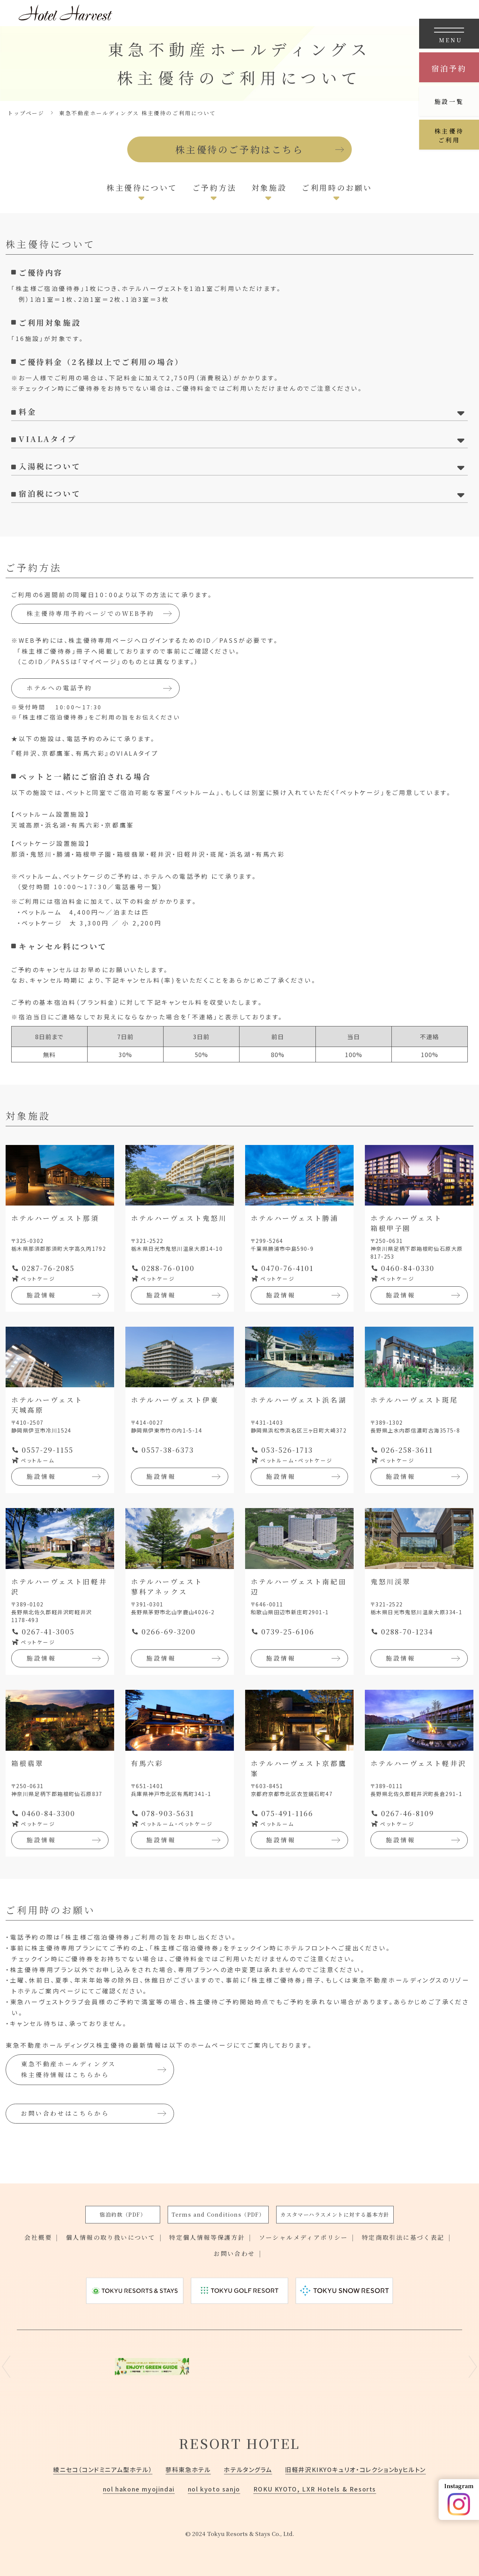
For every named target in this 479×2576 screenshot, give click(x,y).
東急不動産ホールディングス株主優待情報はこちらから (68, 2069)
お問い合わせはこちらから (65, 2113)
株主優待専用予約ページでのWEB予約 (91, 613)
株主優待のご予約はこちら (239, 149)
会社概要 (38, 2237)
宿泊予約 (449, 68)
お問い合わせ (234, 2253)
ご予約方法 (214, 187)
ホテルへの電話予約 (59, 688)
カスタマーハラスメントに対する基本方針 (335, 2214)
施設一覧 (449, 101)
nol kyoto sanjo (214, 2489)
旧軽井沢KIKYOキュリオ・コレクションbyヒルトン (355, 2469)
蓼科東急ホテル (188, 2469)
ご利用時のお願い (337, 187)
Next (473, 2366)
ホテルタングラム (248, 2469)
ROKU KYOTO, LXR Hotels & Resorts (314, 2489)
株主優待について (142, 187)
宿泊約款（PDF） (123, 2214)
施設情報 (41, 1295)
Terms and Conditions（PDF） (218, 2214)
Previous (6, 2366)
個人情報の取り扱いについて (110, 2237)
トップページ (25, 113)
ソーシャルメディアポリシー (303, 2237)
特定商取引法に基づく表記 (403, 2237)
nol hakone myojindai (139, 2489)
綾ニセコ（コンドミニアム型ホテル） (102, 2469)
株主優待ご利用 (449, 135)
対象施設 (269, 187)
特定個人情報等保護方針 (207, 2237)
